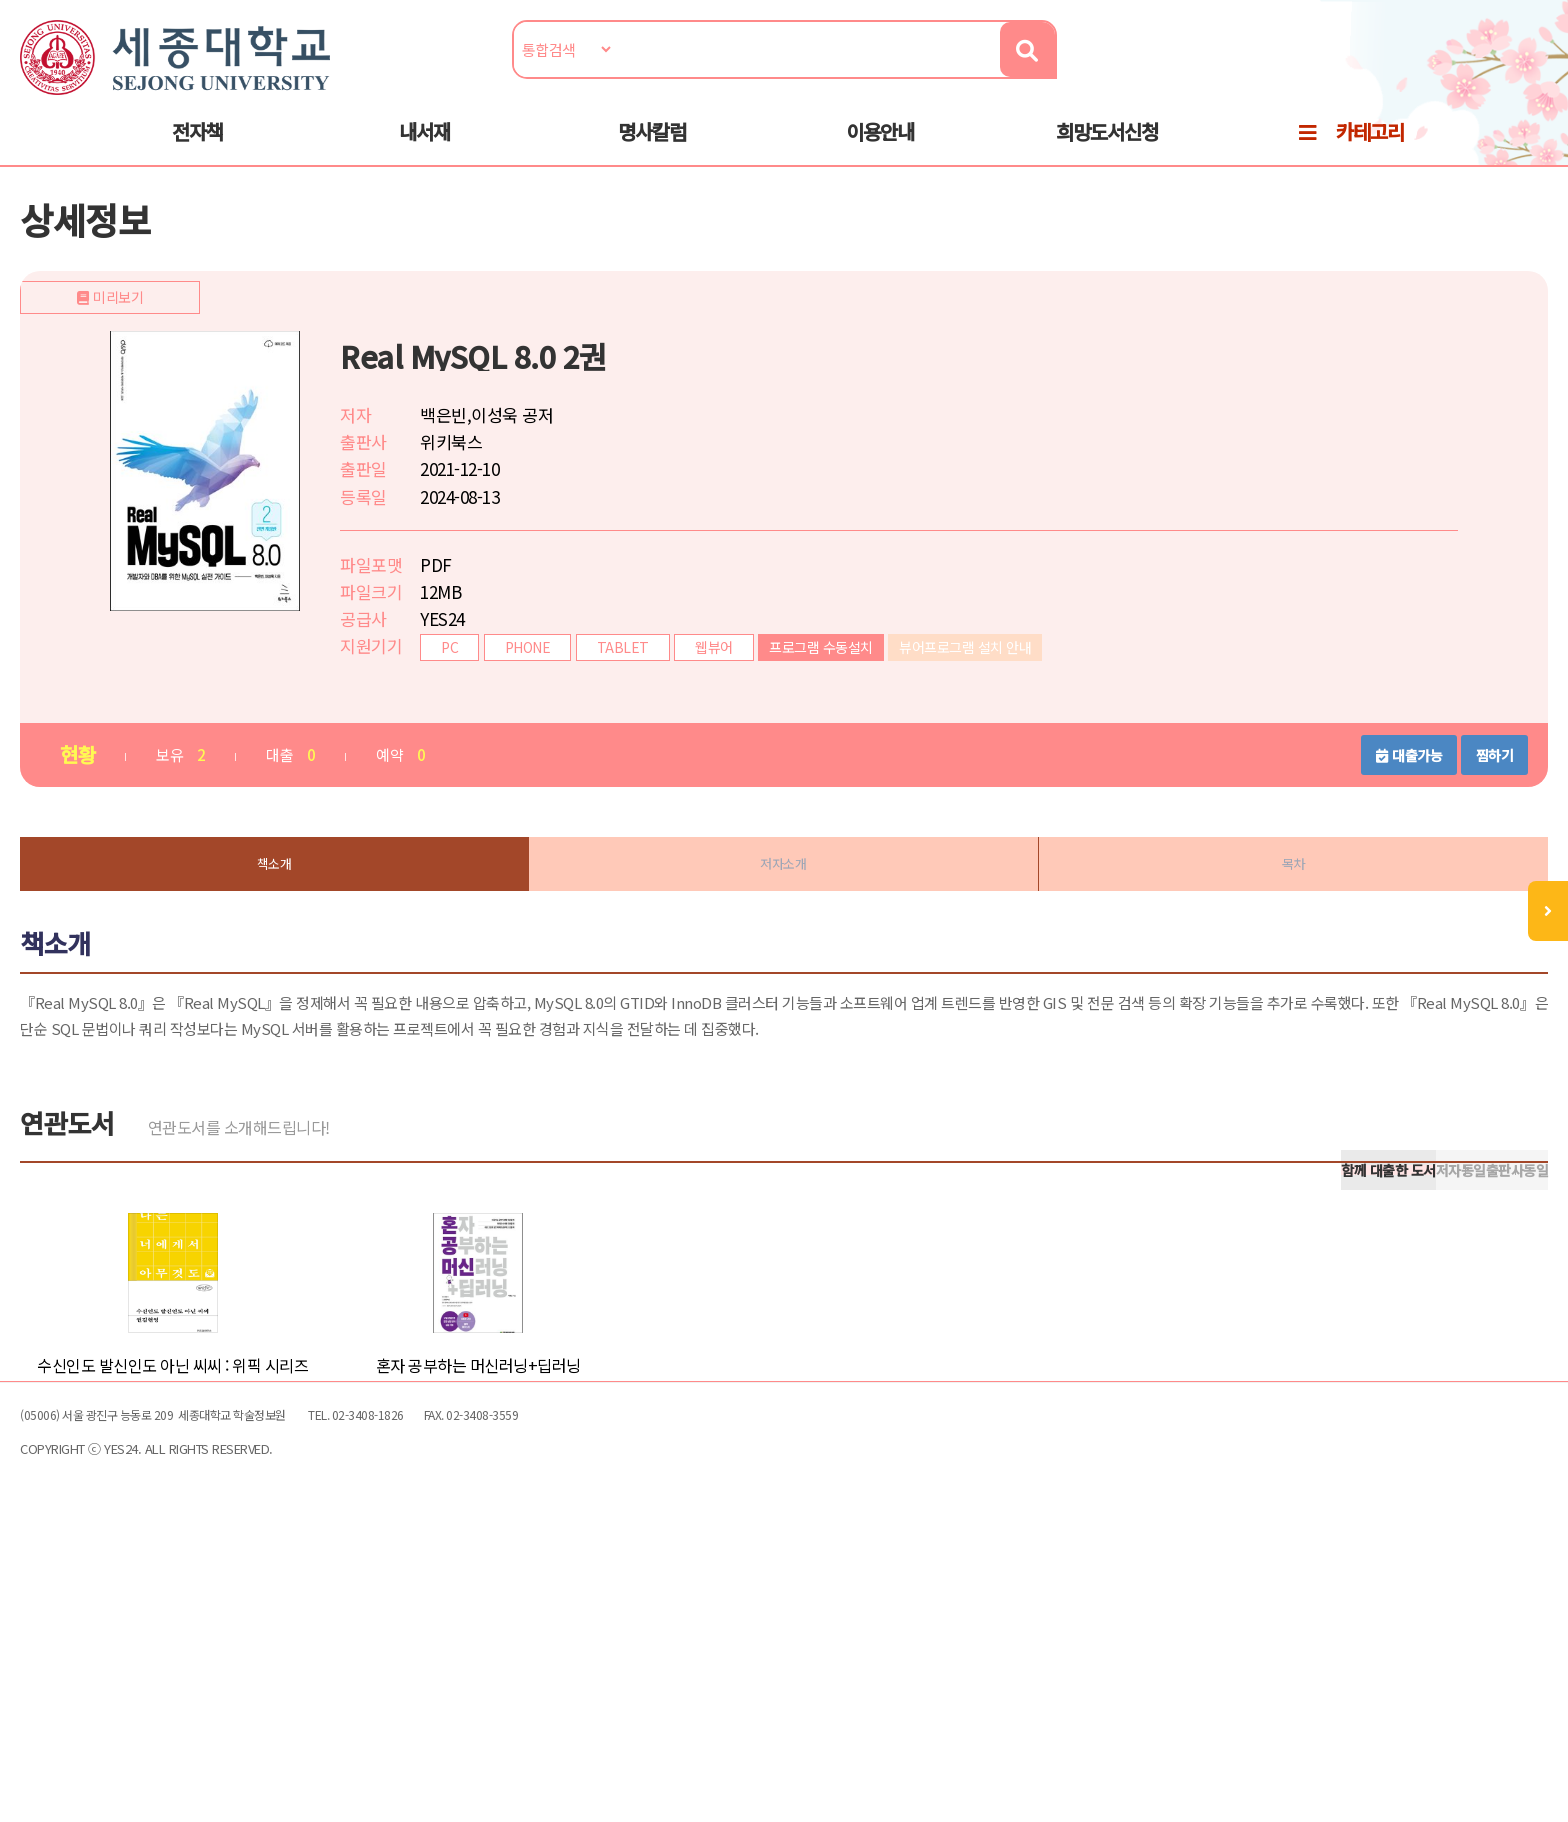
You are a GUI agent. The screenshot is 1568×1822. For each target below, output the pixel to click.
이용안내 (880, 151)
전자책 (197, 151)
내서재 (424, 151)
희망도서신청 (1107, 151)
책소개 (317, 918)
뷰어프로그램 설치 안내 (1029, 697)
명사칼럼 (652, 151)
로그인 (1470, 76)
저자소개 (784, 918)
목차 (1250, 918)
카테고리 (1370, 151)
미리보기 (277, 692)
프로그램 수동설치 (885, 697)
